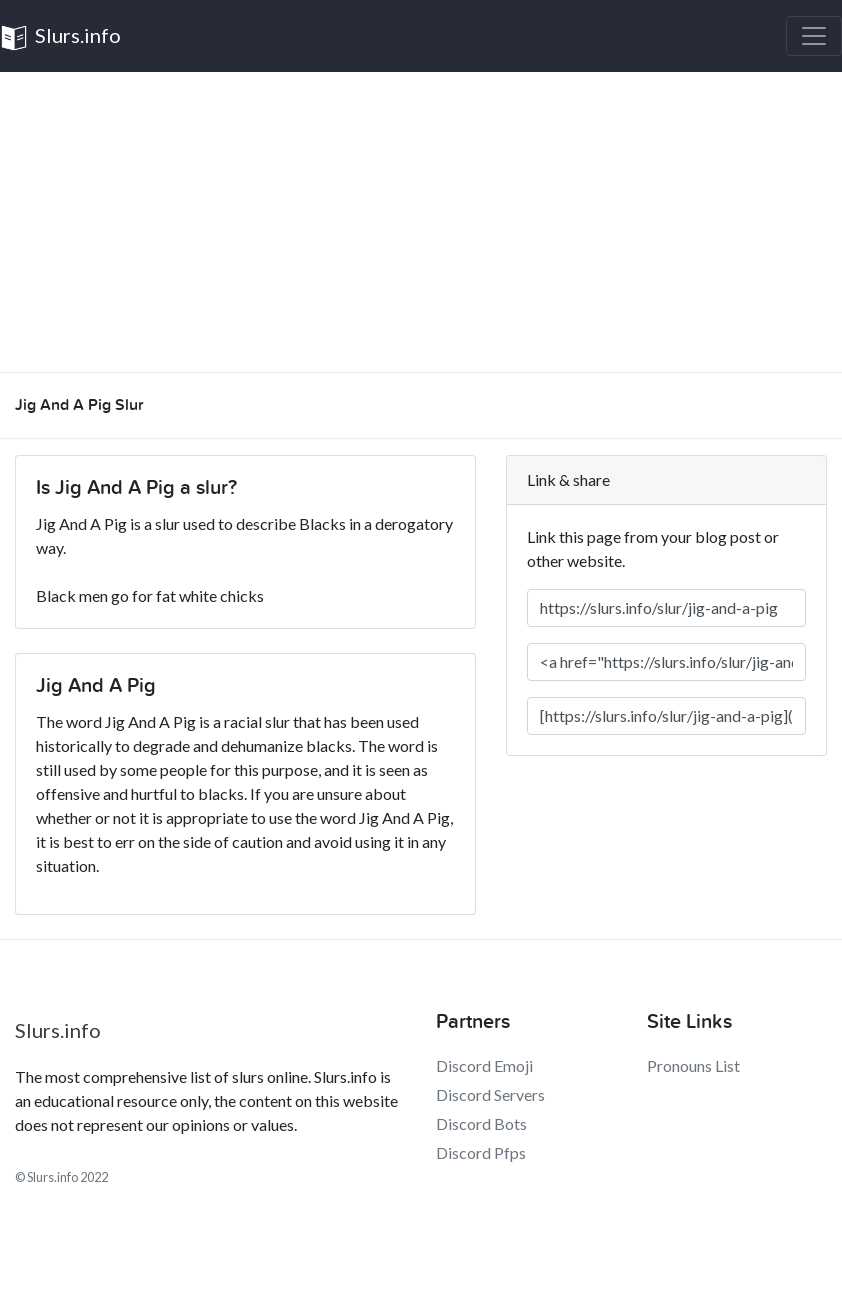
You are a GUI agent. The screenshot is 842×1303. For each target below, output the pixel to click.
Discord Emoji (484, 1065)
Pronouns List (693, 1065)
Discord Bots (481, 1123)
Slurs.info (60, 37)
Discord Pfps (481, 1152)
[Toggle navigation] (814, 36)
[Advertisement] (421, 222)
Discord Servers (490, 1094)
